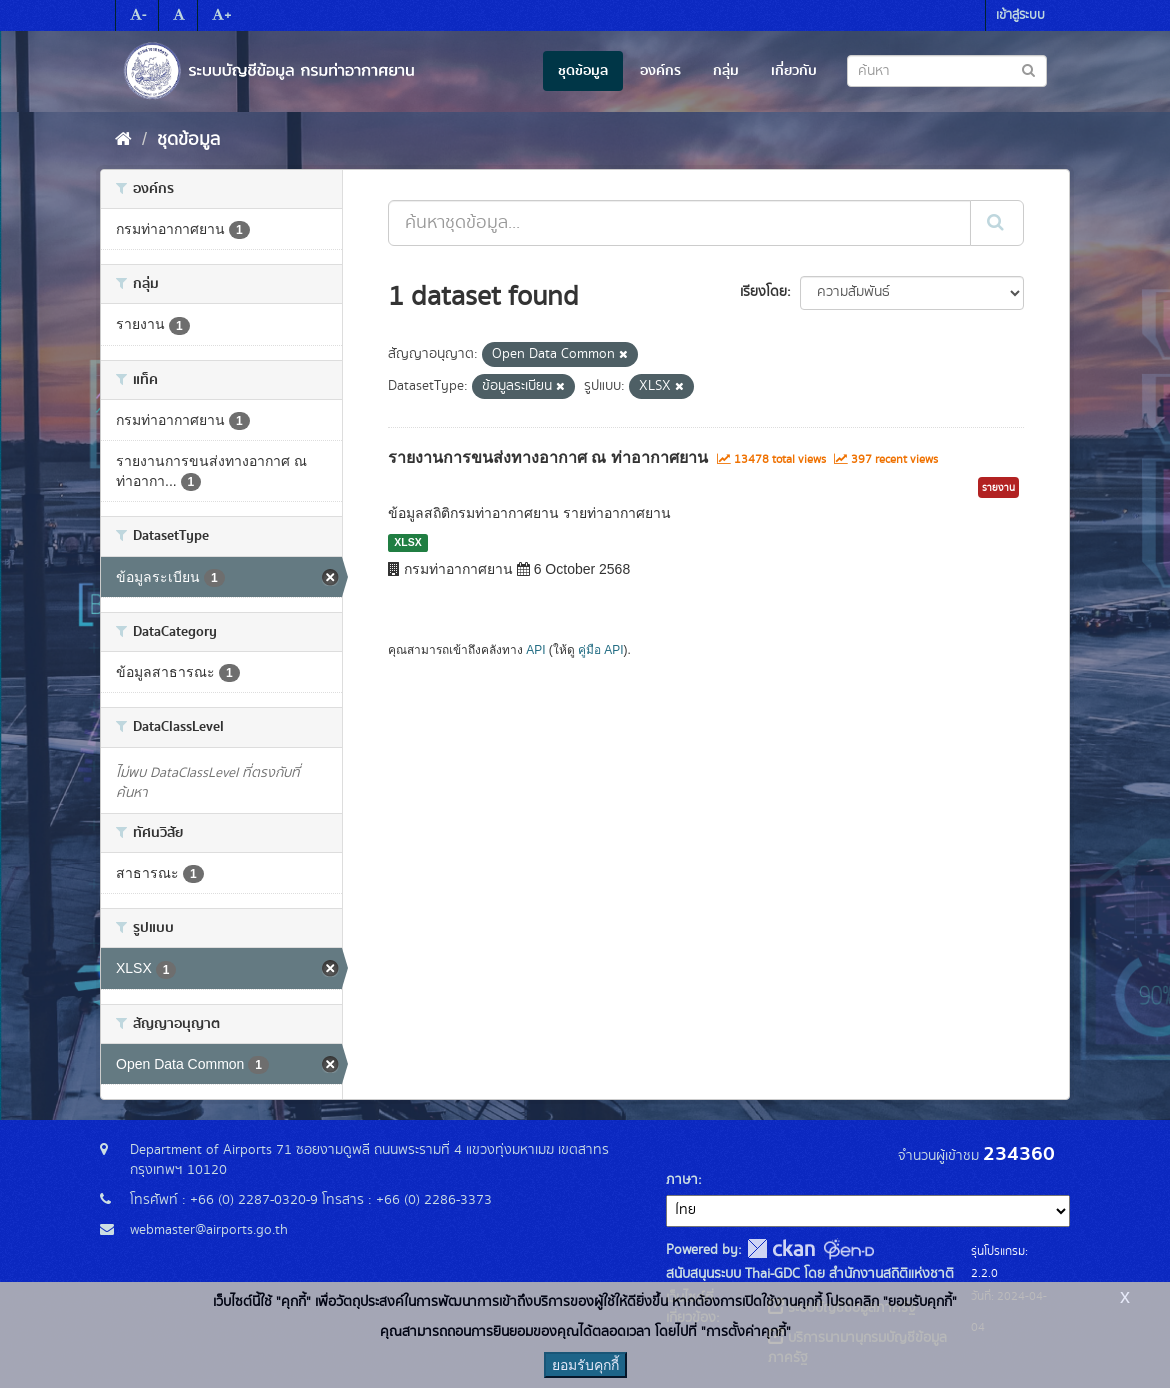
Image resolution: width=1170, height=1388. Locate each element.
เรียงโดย (763, 292)
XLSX (407, 542)
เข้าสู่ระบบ (1020, 15)
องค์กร (660, 71)
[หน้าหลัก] (123, 140)
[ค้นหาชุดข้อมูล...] (679, 223)
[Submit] (997, 223)
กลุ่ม (726, 71)
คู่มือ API (600, 650)
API (535, 650)
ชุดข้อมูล (583, 71)
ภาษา (682, 1180)
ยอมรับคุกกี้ (585, 1365)
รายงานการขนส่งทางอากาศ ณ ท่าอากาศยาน (548, 457)
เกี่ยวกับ (794, 71)
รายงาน (998, 488)
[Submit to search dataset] (1028, 69)
